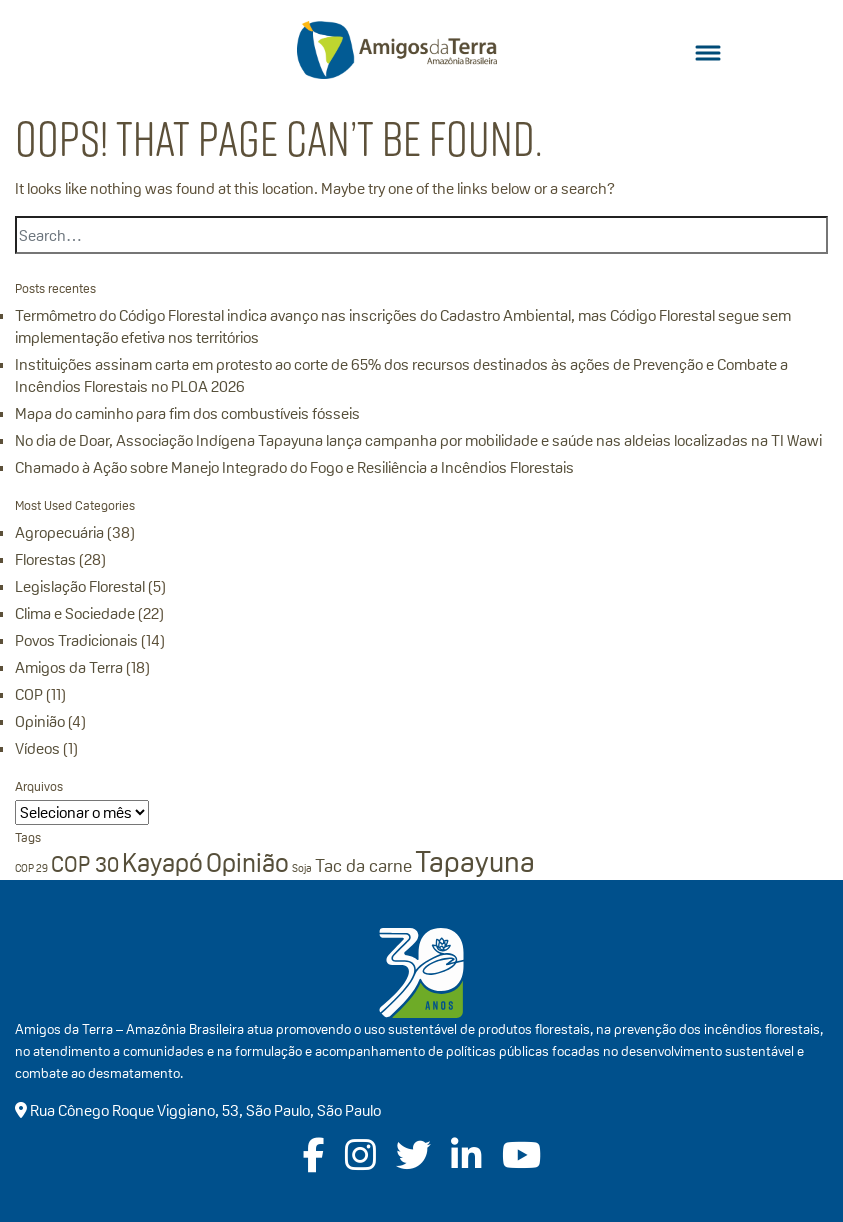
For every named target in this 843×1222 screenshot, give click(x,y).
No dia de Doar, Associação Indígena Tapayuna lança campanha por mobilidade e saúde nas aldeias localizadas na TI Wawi (418, 440)
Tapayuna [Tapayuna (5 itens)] (475, 861)
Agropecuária (59, 532)
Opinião (40, 721)
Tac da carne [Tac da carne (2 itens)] (363, 865)
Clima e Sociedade (75, 613)
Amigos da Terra (69, 667)
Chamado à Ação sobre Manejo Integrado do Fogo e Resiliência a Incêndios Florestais (294, 467)
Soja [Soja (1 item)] (302, 868)
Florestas (45, 559)
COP (29, 694)
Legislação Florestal (80, 586)
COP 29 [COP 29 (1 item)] (31, 868)
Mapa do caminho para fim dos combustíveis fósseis (187, 413)
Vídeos (37, 748)
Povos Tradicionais (76, 640)
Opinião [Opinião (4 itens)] (247, 863)
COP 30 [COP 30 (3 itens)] (85, 864)
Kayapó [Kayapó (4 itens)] (162, 863)
